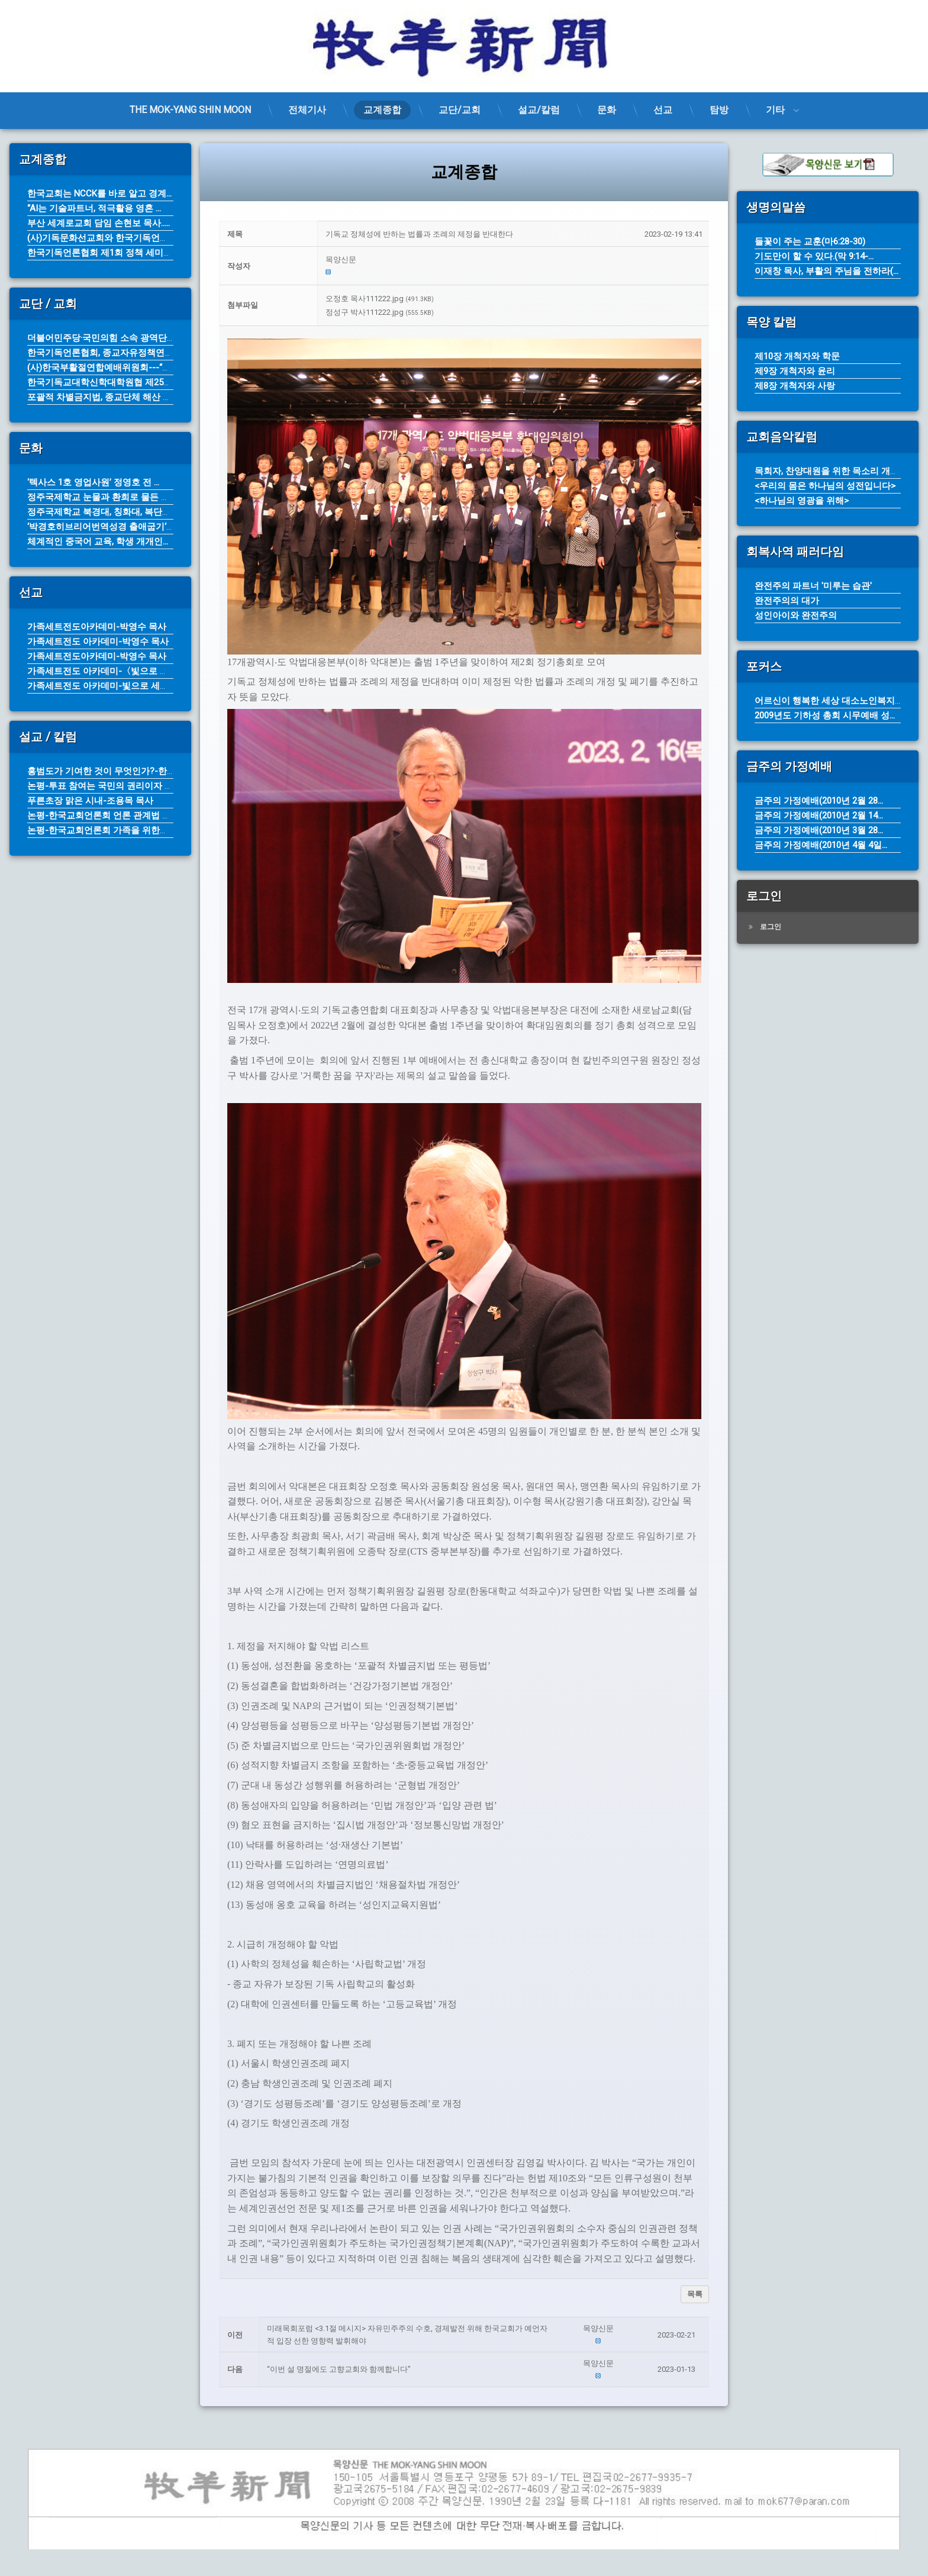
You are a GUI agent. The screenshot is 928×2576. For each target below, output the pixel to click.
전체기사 (307, 109)
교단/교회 (460, 109)
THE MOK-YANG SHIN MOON (190, 109)
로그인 (770, 927)
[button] (514, 260)
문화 (606, 109)
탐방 (719, 109)
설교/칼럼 (539, 109)
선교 (662, 109)
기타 (775, 109)
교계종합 (382, 109)
